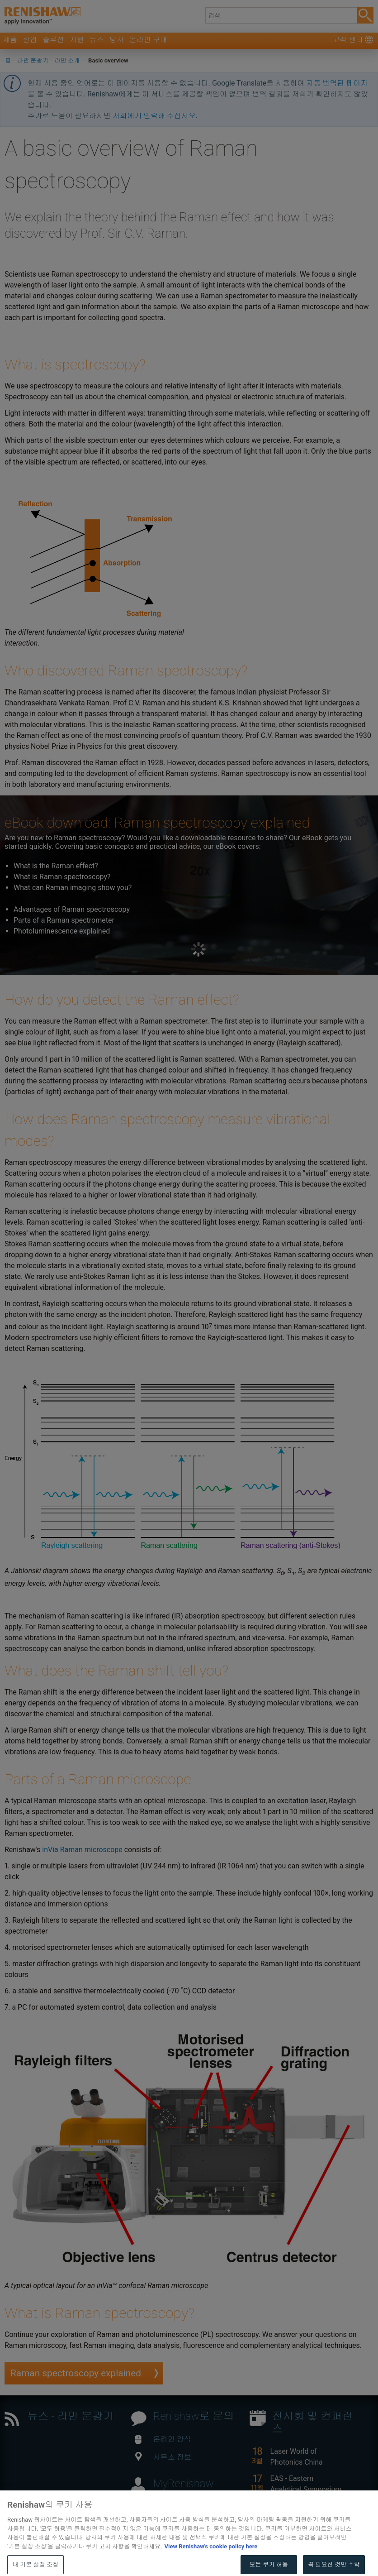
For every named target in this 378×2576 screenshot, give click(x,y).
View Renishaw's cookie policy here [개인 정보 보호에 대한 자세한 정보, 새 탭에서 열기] (211, 2558)
